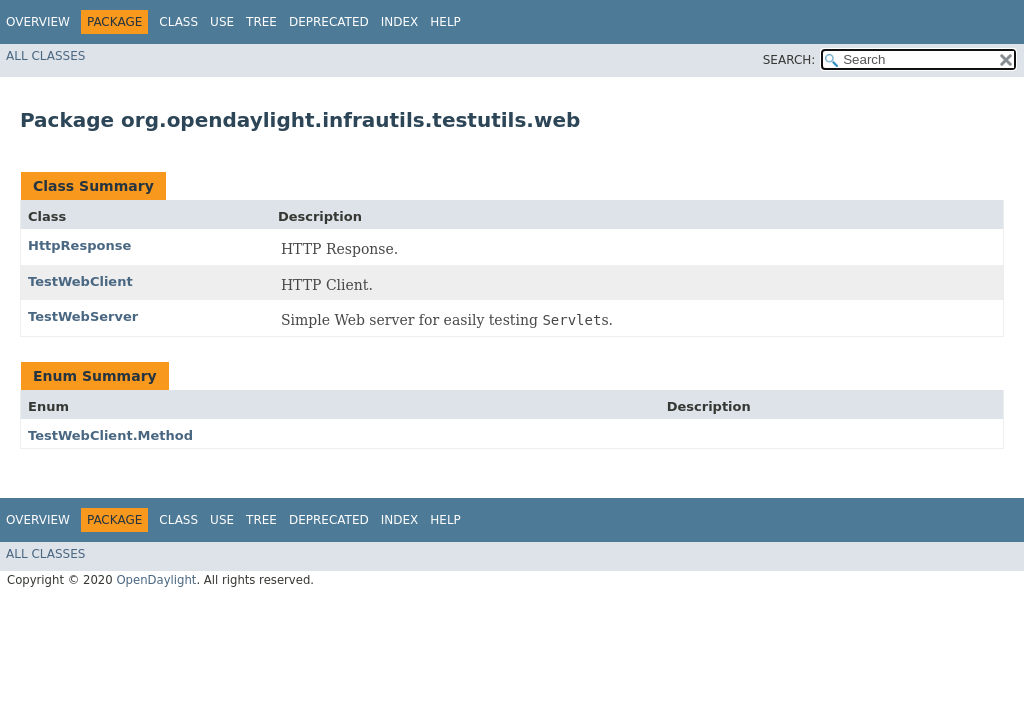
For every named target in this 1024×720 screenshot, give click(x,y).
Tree (261, 22)
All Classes (45, 56)
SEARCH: (789, 60)
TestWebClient (80, 281)
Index (400, 22)
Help (445, 22)
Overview (38, 22)
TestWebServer (83, 316)
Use (222, 22)
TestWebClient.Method (110, 435)
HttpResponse (79, 245)
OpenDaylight (156, 580)
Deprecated (329, 22)
